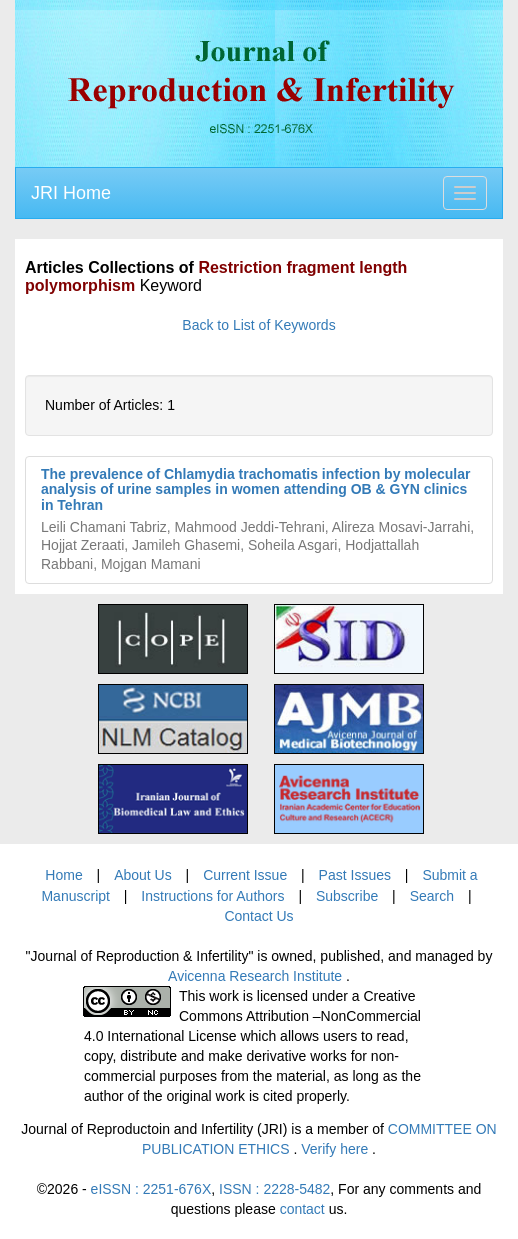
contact (302, 1209)
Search (432, 896)
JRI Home (71, 193)
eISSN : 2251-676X (151, 1189)
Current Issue (245, 875)
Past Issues (355, 875)
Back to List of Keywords (258, 325)
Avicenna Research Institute (257, 976)
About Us (143, 875)
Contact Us (258, 916)
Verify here (336, 1149)
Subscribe (347, 896)
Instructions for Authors (212, 896)
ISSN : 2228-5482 (274, 1189)
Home (63, 875)
